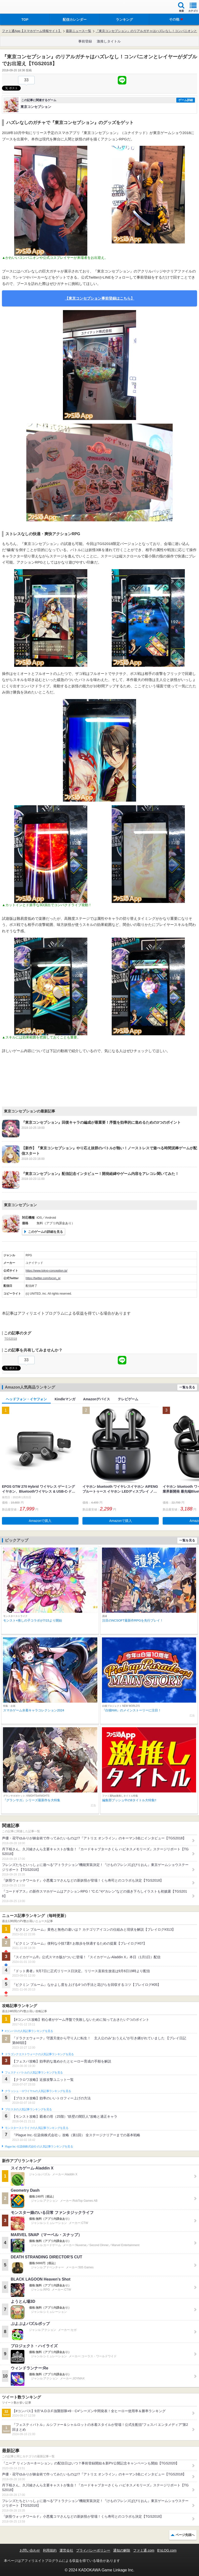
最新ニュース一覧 (78, 31)
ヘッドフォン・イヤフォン (26, 1399)
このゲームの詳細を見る (45, 1232)
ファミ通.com (143, 2550)
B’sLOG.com (167, 2550)
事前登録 (85, 41)
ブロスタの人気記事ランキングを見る (28, 2109)
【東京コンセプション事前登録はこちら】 (99, 298)
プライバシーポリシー (93, 2550)
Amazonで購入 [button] (40, 1521)
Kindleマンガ (65, 1399)
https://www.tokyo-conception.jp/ (46, 1270)
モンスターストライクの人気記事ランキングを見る (36, 2127)
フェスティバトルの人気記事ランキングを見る (34, 2072)
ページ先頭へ (185, 2535)
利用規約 (50, 2550)
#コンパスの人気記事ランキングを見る (29, 2031)
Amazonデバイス (96, 1399)
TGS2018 (10, 1338)
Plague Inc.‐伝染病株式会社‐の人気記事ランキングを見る (39, 2146)
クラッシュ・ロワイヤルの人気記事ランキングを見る (38, 2091)
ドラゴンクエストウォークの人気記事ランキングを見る (39, 2054)
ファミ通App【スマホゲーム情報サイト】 (31, 31)
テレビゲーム (128, 1399)
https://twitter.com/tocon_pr (43, 1278)
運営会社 (66, 2550)
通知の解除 (121, 2550)
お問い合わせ (30, 2550)
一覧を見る (187, 1387)
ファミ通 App (18, 7)
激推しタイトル (109, 41)
